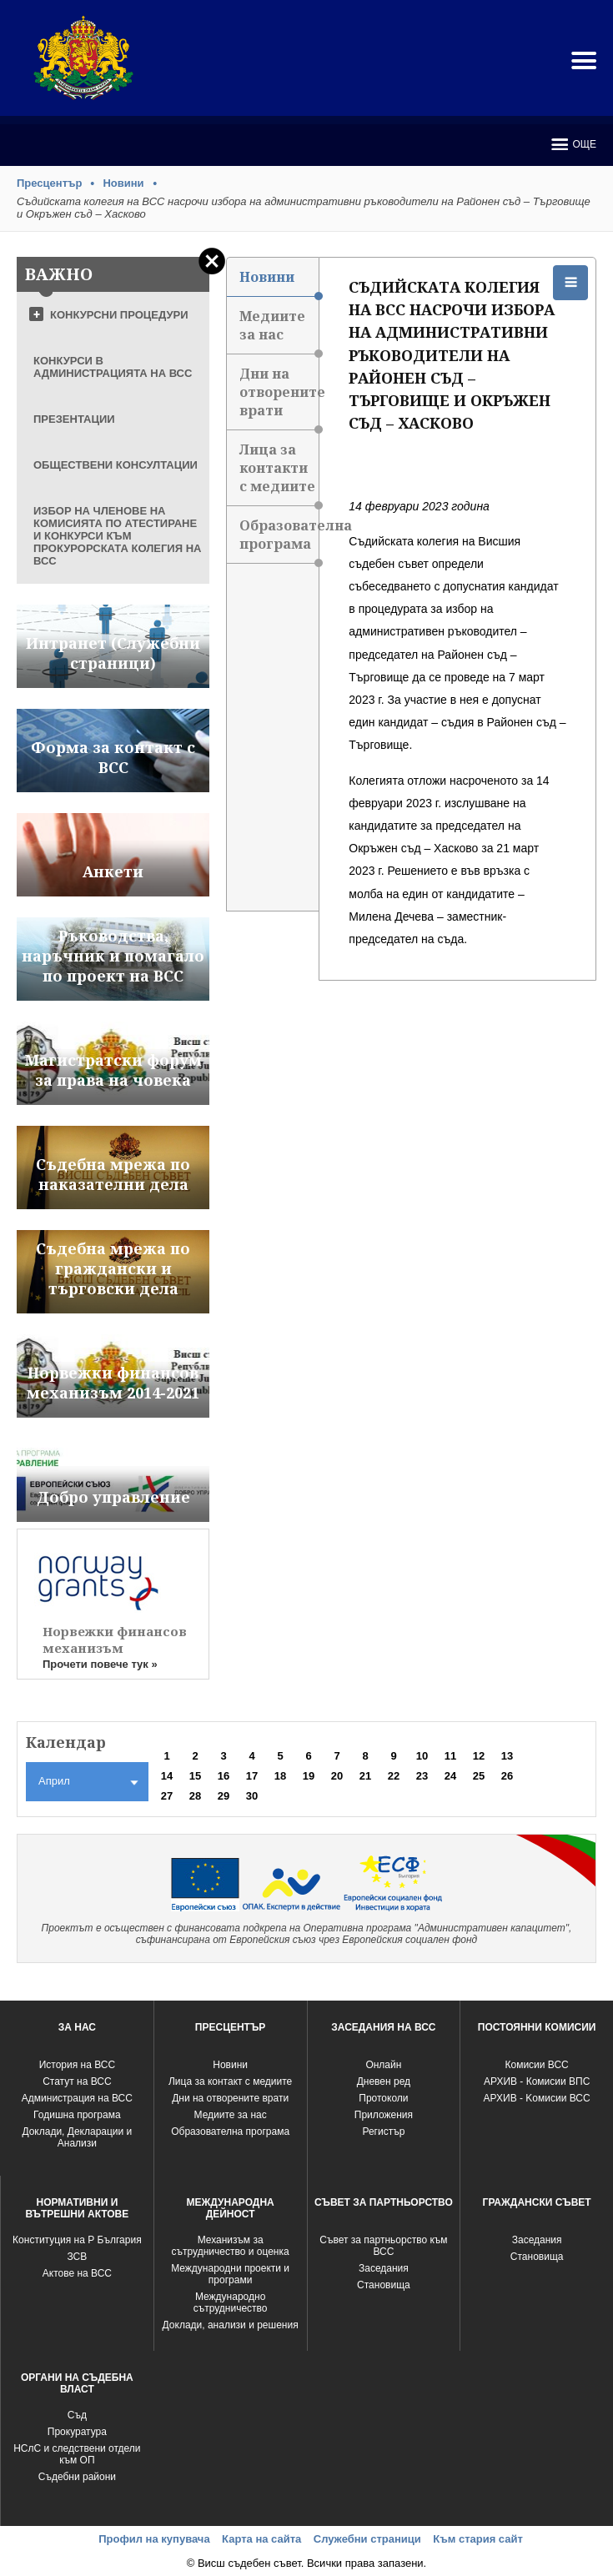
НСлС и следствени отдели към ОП (76, 2454)
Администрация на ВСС (77, 2098)
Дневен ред (383, 2081)
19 (308, 1776)
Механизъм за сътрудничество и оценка (230, 2245)
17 (252, 1776)
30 (252, 1796)
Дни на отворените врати (279, 397)
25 (479, 1776)
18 (280, 1776)
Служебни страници (367, 2539)
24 (450, 1776)
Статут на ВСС (77, 2081)
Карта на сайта (261, 2539)
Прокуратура (77, 2432)
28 (195, 1796)
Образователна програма (279, 540)
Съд (77, 2415)
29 (223, 1796)
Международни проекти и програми (230, 2274)
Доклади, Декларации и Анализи (77, 2137)
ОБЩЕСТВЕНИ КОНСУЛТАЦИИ (115, 465)
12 (479, 1756)
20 (337, 1776)
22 (393, 1776)
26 (507, 1776)
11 (450, 1756)
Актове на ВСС (77, 2273)
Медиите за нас (279, 330)
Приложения (383, 2115)
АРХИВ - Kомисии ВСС (537, 2098)
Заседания (384, 2268)
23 (422, 1776)
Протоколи (383, 2098)
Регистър (383, 2131)
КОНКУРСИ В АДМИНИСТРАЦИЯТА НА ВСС (112, 366)
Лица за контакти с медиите (279, 473)
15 (195, 1776)
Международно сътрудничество (230, 2302)
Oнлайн (383, 2065)
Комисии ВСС (536, 2065)
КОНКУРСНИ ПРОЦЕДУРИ (119, 315)
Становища (383, 2285)
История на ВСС (77, 2065)
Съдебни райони (77, 2477)
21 (365, 1776)
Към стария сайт (478, 2539)
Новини (123, 183)
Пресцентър (49, 183)
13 (507, 1756)
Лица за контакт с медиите (230, 2081)
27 (167, 1796)
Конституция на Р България (77, 2240)
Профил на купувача (153, 2539)
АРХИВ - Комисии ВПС (537, 2081)
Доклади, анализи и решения (231, 2325)
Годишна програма (77, 2115)
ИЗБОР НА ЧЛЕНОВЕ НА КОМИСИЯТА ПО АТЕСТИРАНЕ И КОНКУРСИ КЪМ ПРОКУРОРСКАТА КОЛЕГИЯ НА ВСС (117, 536)
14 (167, 1776)
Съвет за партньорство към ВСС (383, 2245)
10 (422, 1756)
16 (223, 1776)
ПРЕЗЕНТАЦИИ (74, 419)
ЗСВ (77, 2256)
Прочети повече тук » (100, 1664)
